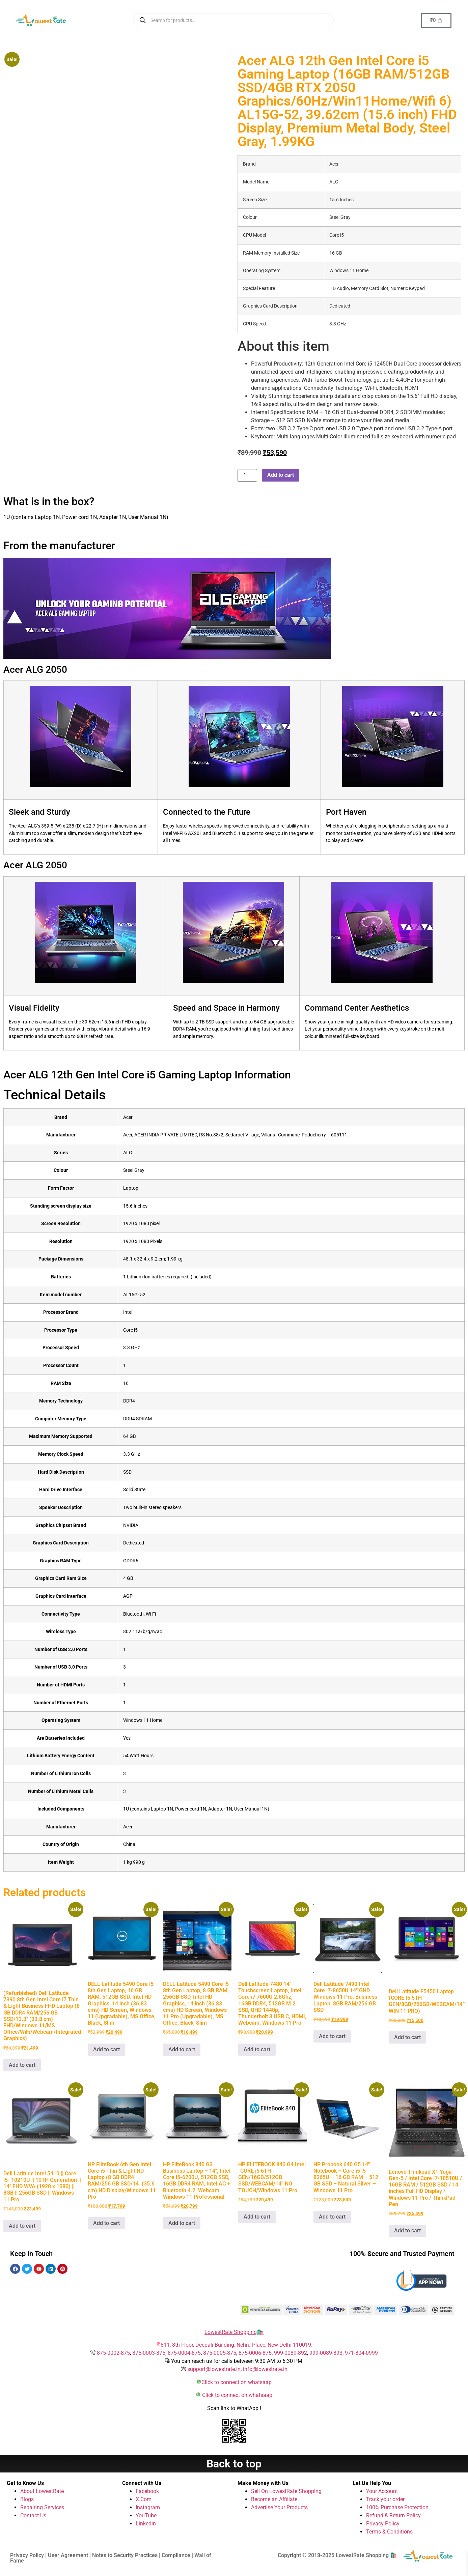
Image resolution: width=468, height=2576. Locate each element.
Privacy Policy (383, 2523)
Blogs (27, 2499)
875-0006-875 (255, 2353)
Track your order (385, 2499)
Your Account (382, 2491)
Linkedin (146, 2523)
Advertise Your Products (279, 2507)
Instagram (148, 2507)
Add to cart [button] (22, 2065)
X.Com (144, 2499)
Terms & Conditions (389, 2531)
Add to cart (280, 475)
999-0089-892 (290, 2353)
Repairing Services (42, 2507)
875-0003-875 (148, 2353)
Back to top (234, 2463)
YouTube (146, 2515)
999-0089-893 (325, 2353)
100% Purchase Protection (397, 2507)
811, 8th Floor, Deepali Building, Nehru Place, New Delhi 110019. (236, 2345)
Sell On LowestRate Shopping (286, 2491)
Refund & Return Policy (393, 2515)
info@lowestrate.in (265, 2369)
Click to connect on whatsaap (236, 2382)
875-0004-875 (184, 2353)
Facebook (147, 2491)
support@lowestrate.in (214, 2369)
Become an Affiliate (274, 2499)
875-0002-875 (113, 2353)
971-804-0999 (361, 2353)
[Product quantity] (247, 475)
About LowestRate (42, 2491)
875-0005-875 (219, 2353)
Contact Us (33, 2515)
